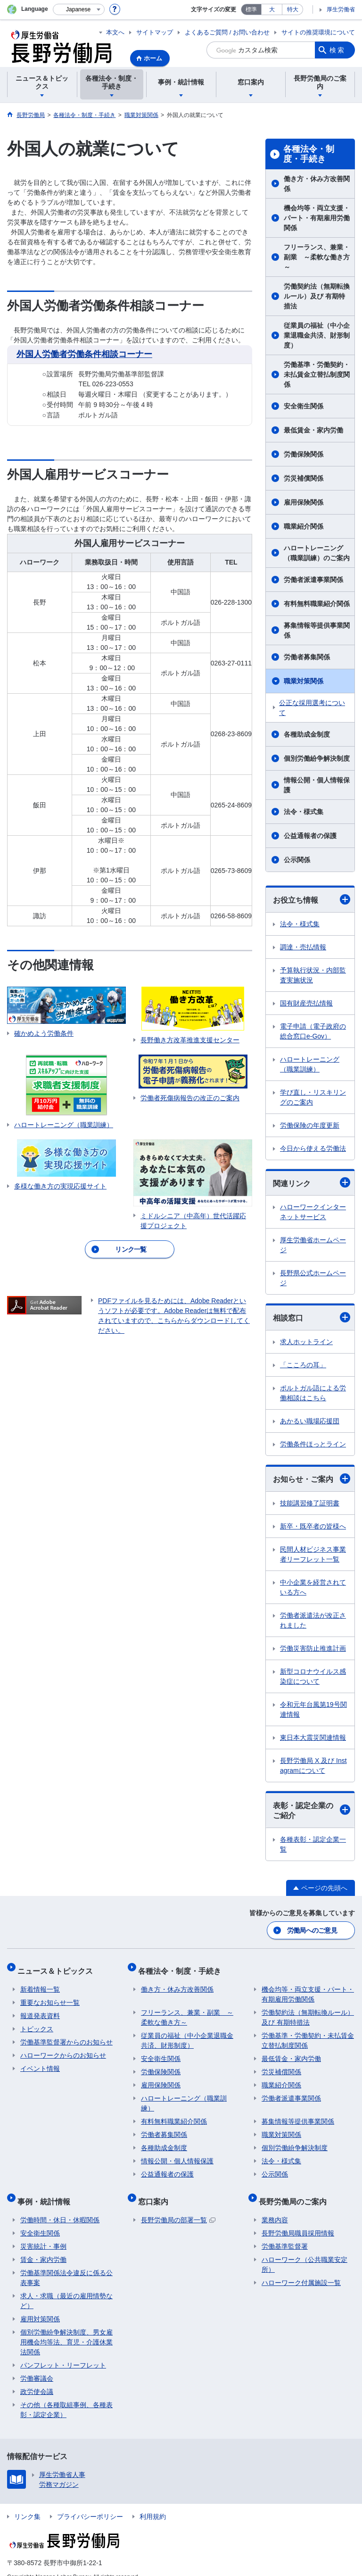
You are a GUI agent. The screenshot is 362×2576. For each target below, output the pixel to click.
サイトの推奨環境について (318, 32)
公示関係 (297, 860)
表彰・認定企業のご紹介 (311, 1811)
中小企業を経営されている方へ (313, 1587)
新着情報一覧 (40, 1982)
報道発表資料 (40, 2008)
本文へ (115, 32)
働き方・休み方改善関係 (317, 183)
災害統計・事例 (43, 2233)
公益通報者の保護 (310, 835)
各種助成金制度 (307, 734)
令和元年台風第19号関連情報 (313, 1709)
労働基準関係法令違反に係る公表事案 (66, 2264)
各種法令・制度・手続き (308, 154)
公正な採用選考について (312, 707)
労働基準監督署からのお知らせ (66, 2035)
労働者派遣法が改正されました (313, 1620)
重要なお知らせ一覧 (50, 1995)
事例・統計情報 (46, 2191)
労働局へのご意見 (312, 1929)
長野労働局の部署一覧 (178, 2206)
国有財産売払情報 (306, 1003)
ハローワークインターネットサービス (313, 1212)
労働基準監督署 (285, 2233)
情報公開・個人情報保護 (317, 785)
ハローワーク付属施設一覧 (301, 2269)
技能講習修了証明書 (309, 1503)
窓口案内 (156, 2191)
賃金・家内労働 (43, 2246)
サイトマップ (154, 32)
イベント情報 (40, 2061)
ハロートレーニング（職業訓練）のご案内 (317, 553)
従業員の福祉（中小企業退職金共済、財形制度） (317, 335)
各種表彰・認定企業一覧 (313, 1844)
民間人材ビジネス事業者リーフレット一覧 (313, 1554)
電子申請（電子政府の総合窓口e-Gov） (313, 1031)
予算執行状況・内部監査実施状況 (313, 975)
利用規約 (153, 2503)
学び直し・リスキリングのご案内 (313, 1097)
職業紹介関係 (303, 526)
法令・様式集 (303, 811)
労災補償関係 (303, 478)
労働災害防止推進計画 (313, 1648)
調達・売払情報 (303, 947)
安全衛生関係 (303, 406)
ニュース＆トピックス (58, 1966)
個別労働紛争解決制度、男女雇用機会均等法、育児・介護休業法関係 (66, 2329)
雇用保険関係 (303, 502)
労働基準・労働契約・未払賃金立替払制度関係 (317, 374)
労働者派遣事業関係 (313, 579)
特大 (292, 9)
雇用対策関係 (40, 2306)
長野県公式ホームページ (313, 1278)
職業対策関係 (303, 681)
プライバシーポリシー (90, 2503)
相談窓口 (311, 1317)
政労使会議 (36, 2378)
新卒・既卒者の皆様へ (313, 1526)
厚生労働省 (341, 9)
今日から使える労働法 (313, 1148)
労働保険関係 (303, 454)
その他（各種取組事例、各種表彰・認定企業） (66, 2396)
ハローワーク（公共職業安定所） (304, 2251)
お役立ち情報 (311, 899)
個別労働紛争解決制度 (317, 758)
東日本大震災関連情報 (313, 1737)
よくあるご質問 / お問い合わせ (227, 32)
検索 (337, 50)
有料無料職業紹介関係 (317, 603)
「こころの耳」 (303, 1365)
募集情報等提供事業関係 (317, 630)
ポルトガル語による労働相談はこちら (313, 1393)
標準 (251, 9)
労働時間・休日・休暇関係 (59, 2206)
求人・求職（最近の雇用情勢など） (66, 2287)
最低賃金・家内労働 (313, 430)
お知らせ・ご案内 (311, 1478)
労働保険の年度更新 (309, 1125)
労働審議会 (36, 2365)
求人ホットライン (306, 1342)
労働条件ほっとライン (313, 1444)
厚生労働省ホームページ (313, 1245)
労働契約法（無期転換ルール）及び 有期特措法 (317, 296)
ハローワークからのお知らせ (63, 2048)
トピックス (36, 2022)
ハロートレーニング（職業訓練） (309, 1064)
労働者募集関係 (307, 657)
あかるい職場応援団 (309, 1421)
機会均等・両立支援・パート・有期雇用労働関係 (317, 218)
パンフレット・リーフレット (63, 2352)
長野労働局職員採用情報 (298, 2220)
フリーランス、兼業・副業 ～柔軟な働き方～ (317, 257)
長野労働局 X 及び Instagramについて (313, 1765)
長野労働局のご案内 (295, 2191)
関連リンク (311, 1182)
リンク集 (27, 2503)
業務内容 (275, 2206)
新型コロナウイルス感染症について (313, 1676)
